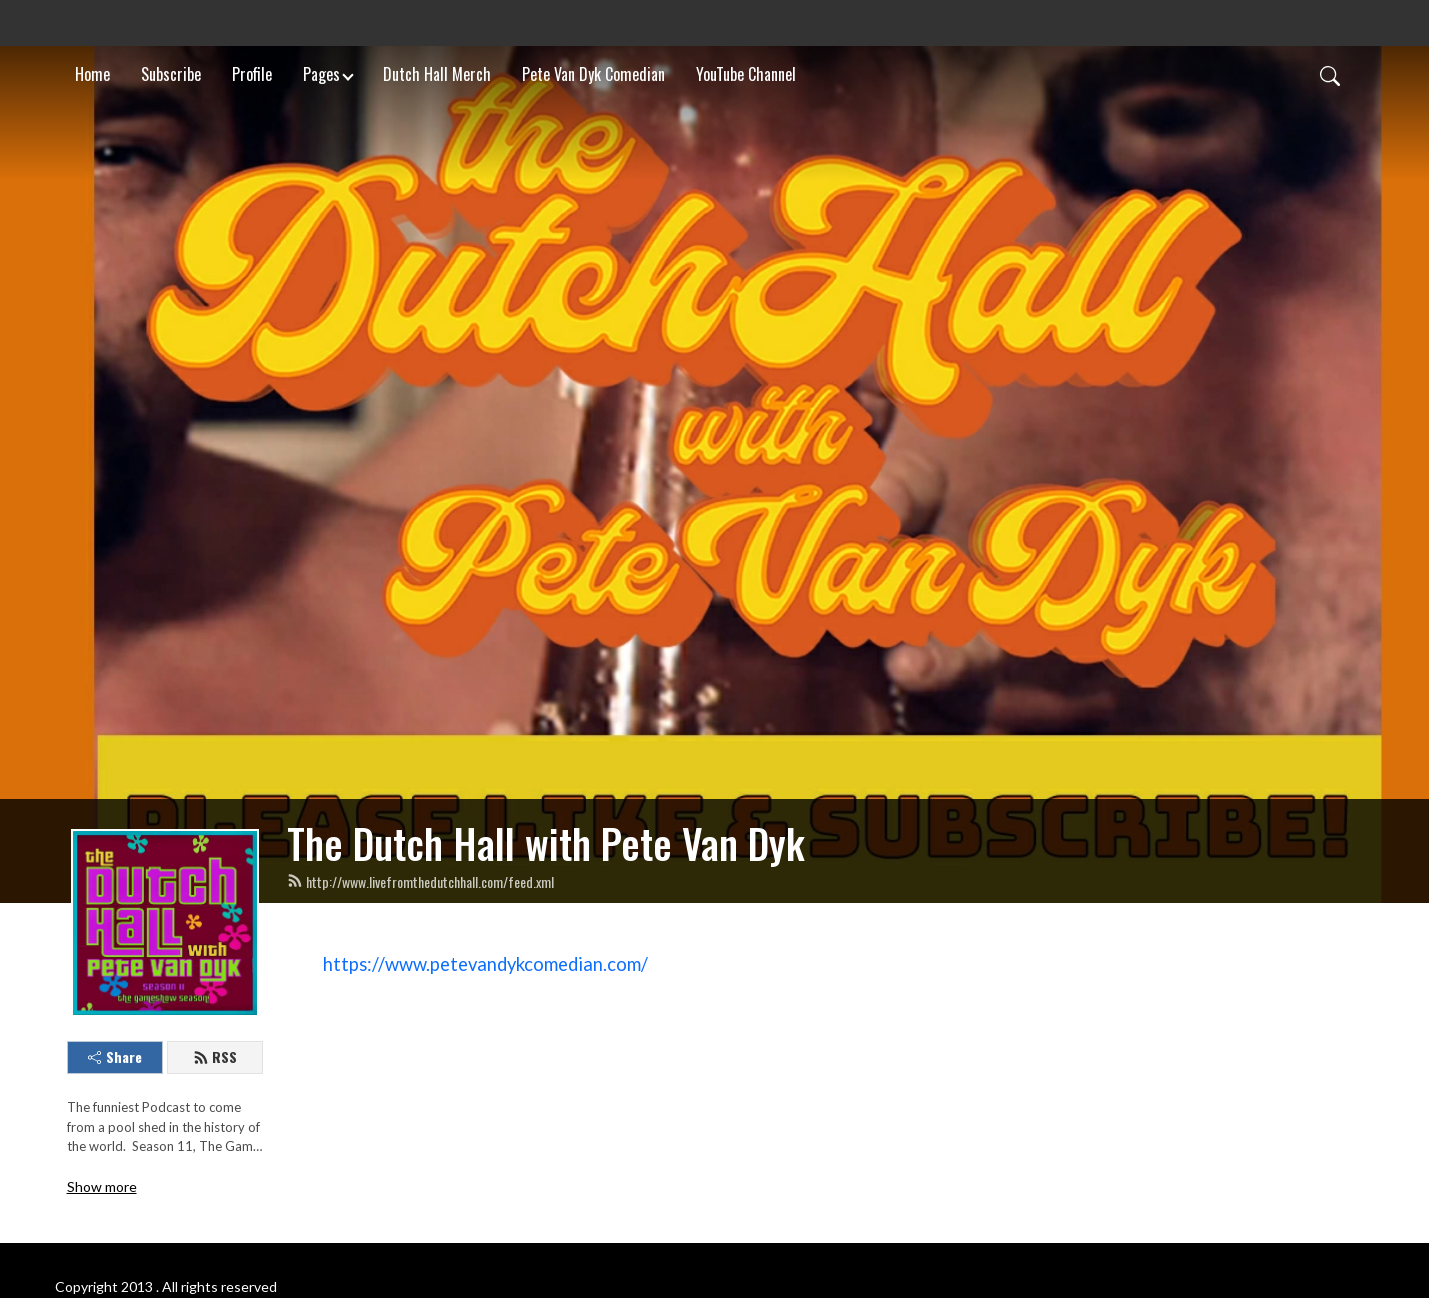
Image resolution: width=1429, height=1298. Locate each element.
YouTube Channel (746, 74)
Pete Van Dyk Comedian (593, 74)
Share (115, 1056)
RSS (215, 1056)
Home (92, 74)
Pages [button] (321, 74)
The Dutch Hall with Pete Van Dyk (546, 843)
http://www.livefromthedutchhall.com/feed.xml (420, 881)
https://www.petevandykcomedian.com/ (485, 964)
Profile (252, 74)
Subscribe (171, 74)
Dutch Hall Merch (437, 74)
